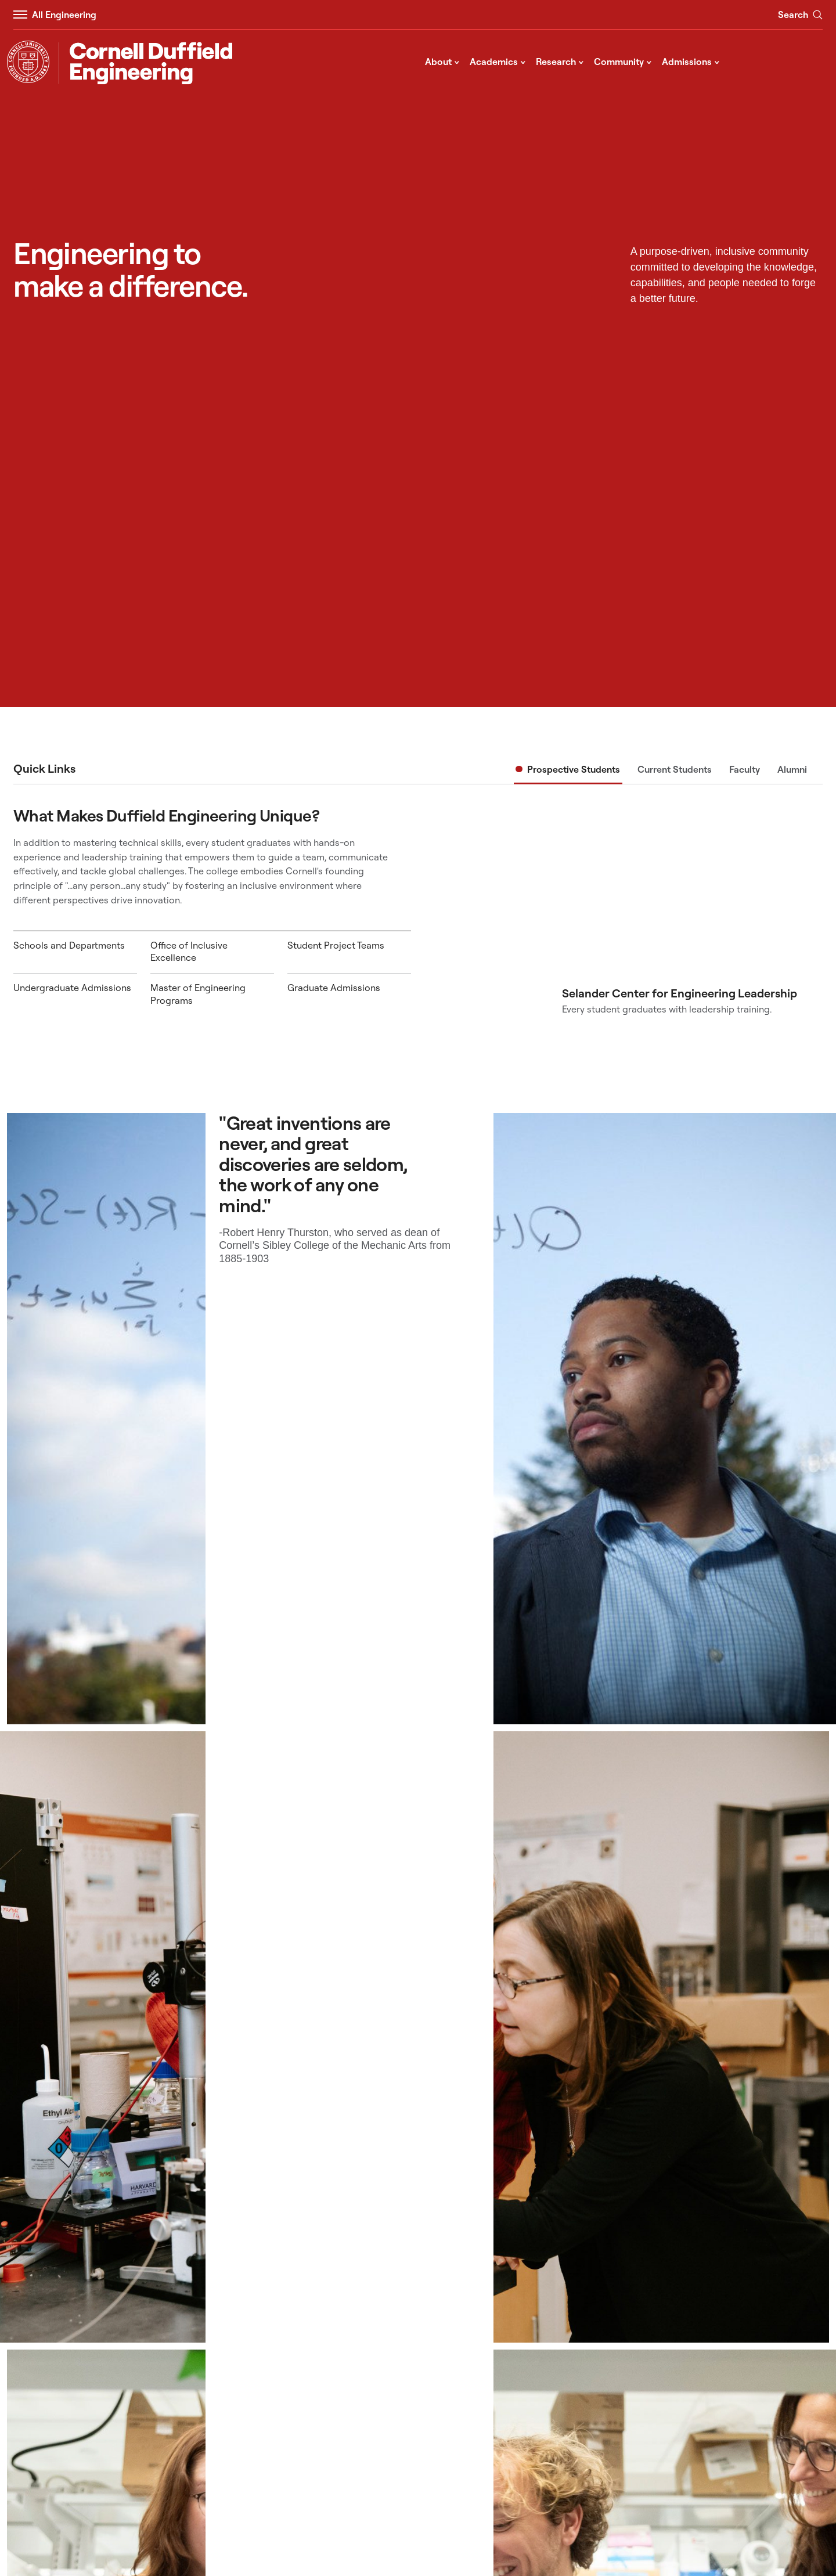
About (442, 61)
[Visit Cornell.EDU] (28, 62)
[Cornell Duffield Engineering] (145, 63)
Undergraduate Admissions (72, 987)
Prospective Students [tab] (573, 769)
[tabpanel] (418, 910)
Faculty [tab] (744, 769)
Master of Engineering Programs (198, 994)
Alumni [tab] (792, 769)
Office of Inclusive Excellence (189, 951)
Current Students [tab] (674, 769)
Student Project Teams (335, 945)
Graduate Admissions (333, 987)
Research (560, 61)
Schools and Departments (69, 945)
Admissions (691, 61)
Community (623, 61)
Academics (498, 61)
